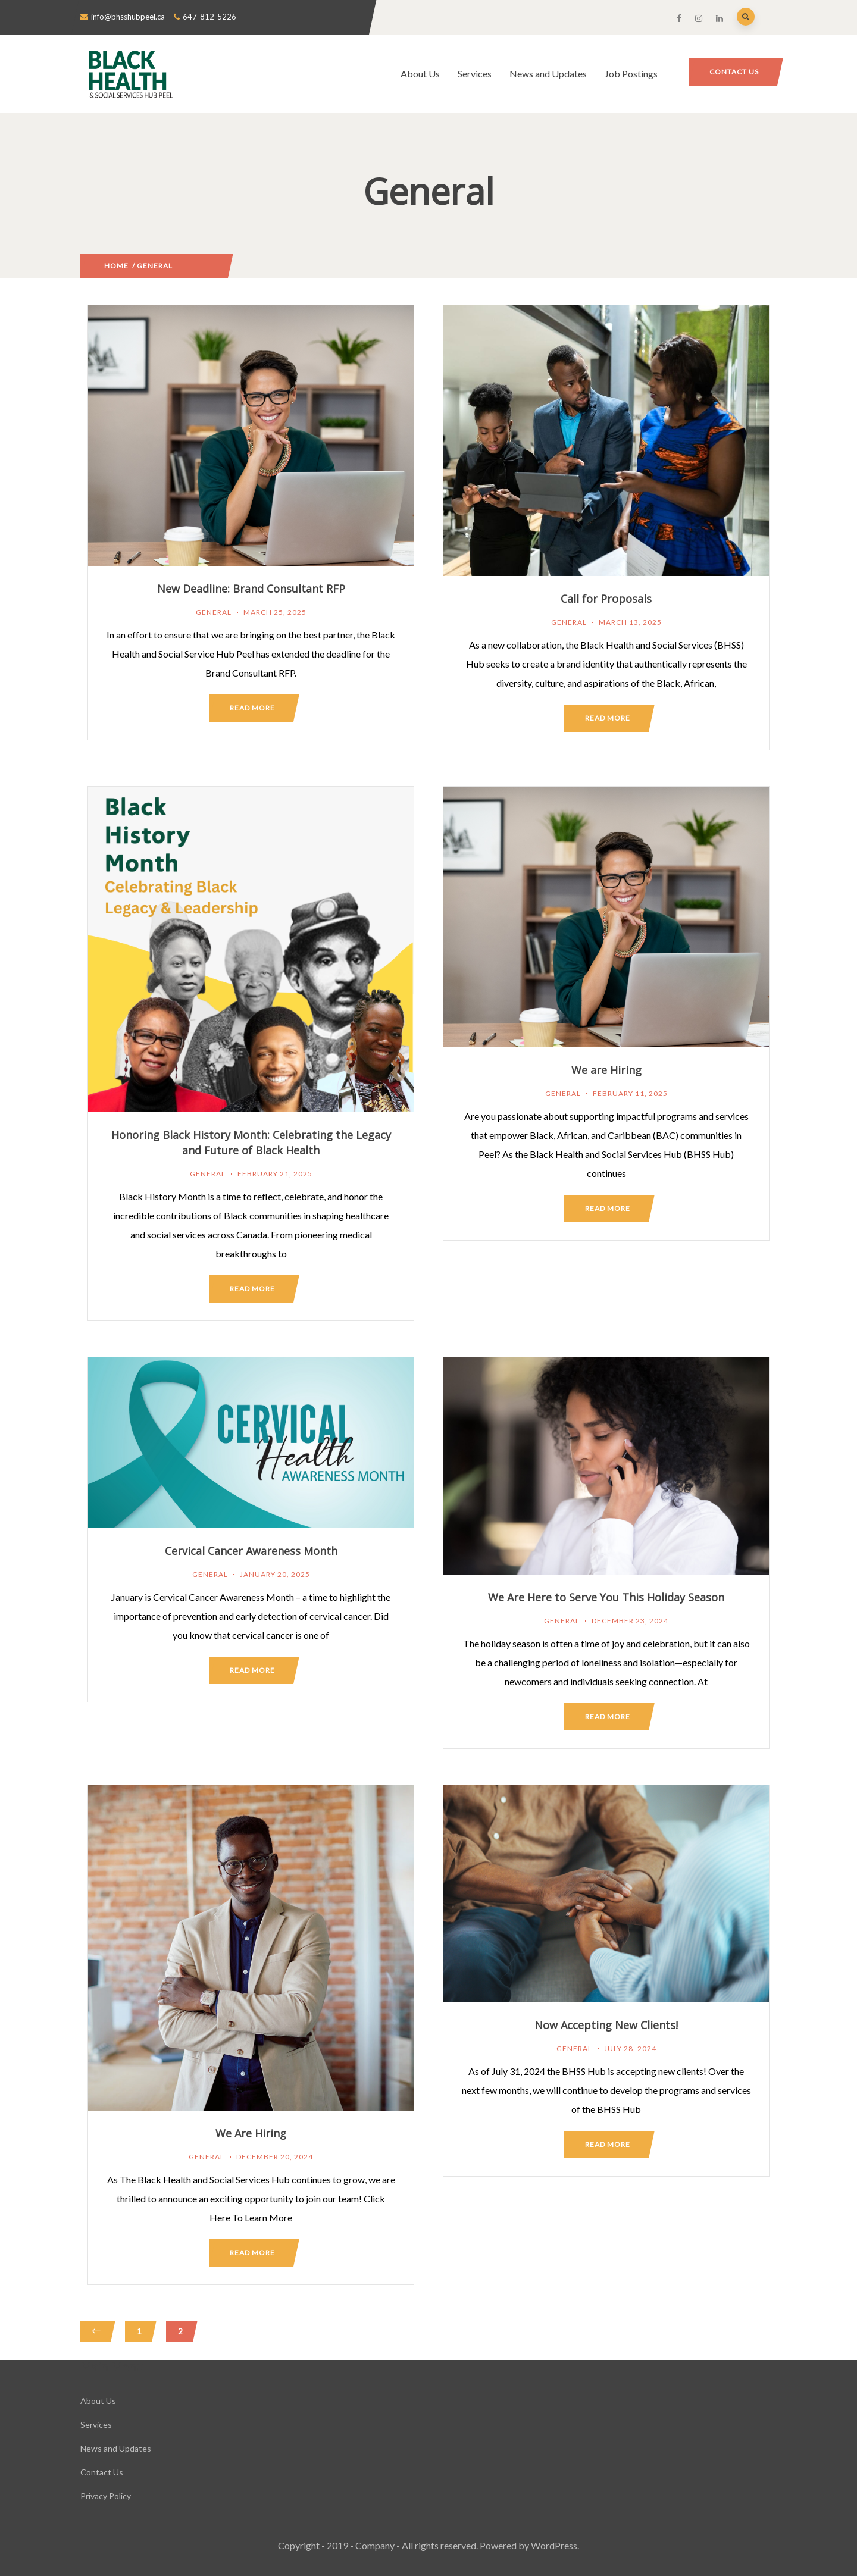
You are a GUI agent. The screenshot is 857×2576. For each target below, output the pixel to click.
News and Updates (548, 73)
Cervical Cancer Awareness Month (251, 1551)
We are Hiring (606, 1070)
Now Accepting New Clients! (606, 2025)
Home (116, 265)
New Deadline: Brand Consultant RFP (251, 588)
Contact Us (734, 71)
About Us (420, 73)
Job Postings (631, 73)
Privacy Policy (105, 2496)
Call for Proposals (606, 598)
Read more (252, 707)
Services (475, 73)
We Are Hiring (250, 2133)
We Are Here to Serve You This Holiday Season (606, 1597)
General (214, 612)
